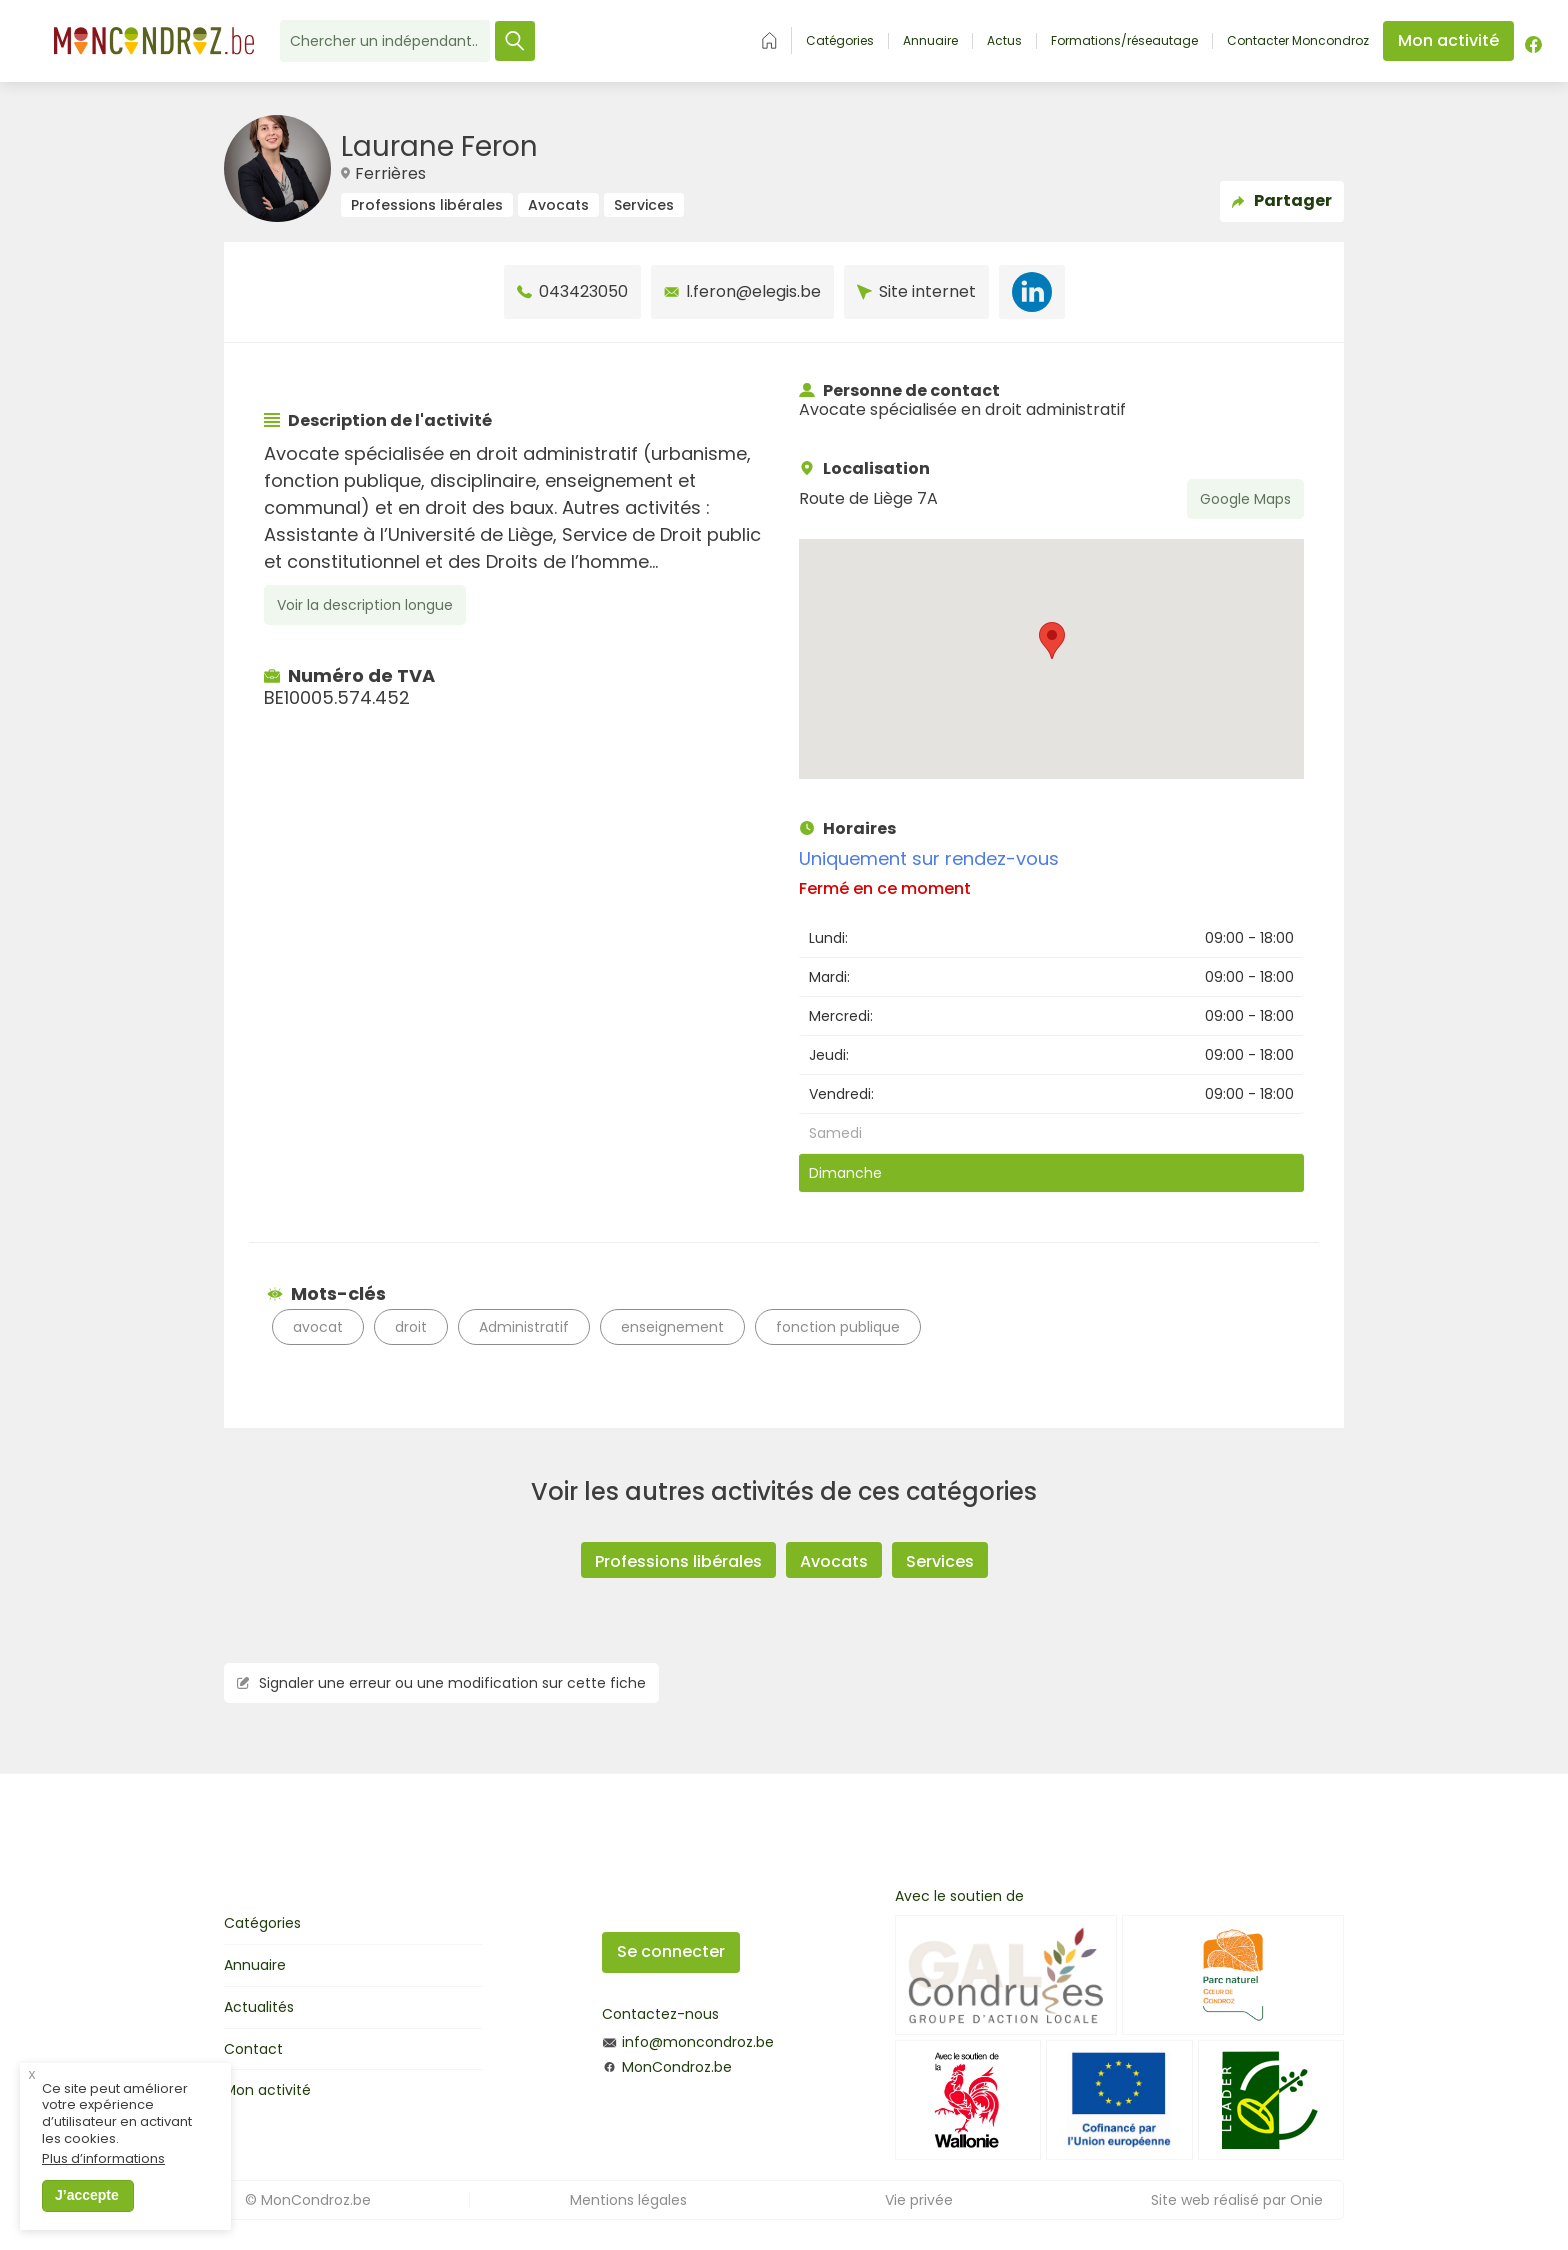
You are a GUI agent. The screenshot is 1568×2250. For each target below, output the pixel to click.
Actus (1004, 41)
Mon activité (267, 2090)
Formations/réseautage (1124, 41)
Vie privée (919, 2200)
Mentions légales (628, 2200)
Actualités (259, 2007)
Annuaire (930, 41)
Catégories (840, 41)
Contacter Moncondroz (1298, 41)
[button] (1052, 640)
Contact (253, 2049)
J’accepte (87, 2217)
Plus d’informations (103, 2181)
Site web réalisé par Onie (1237, 2200)
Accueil (769, 40)
